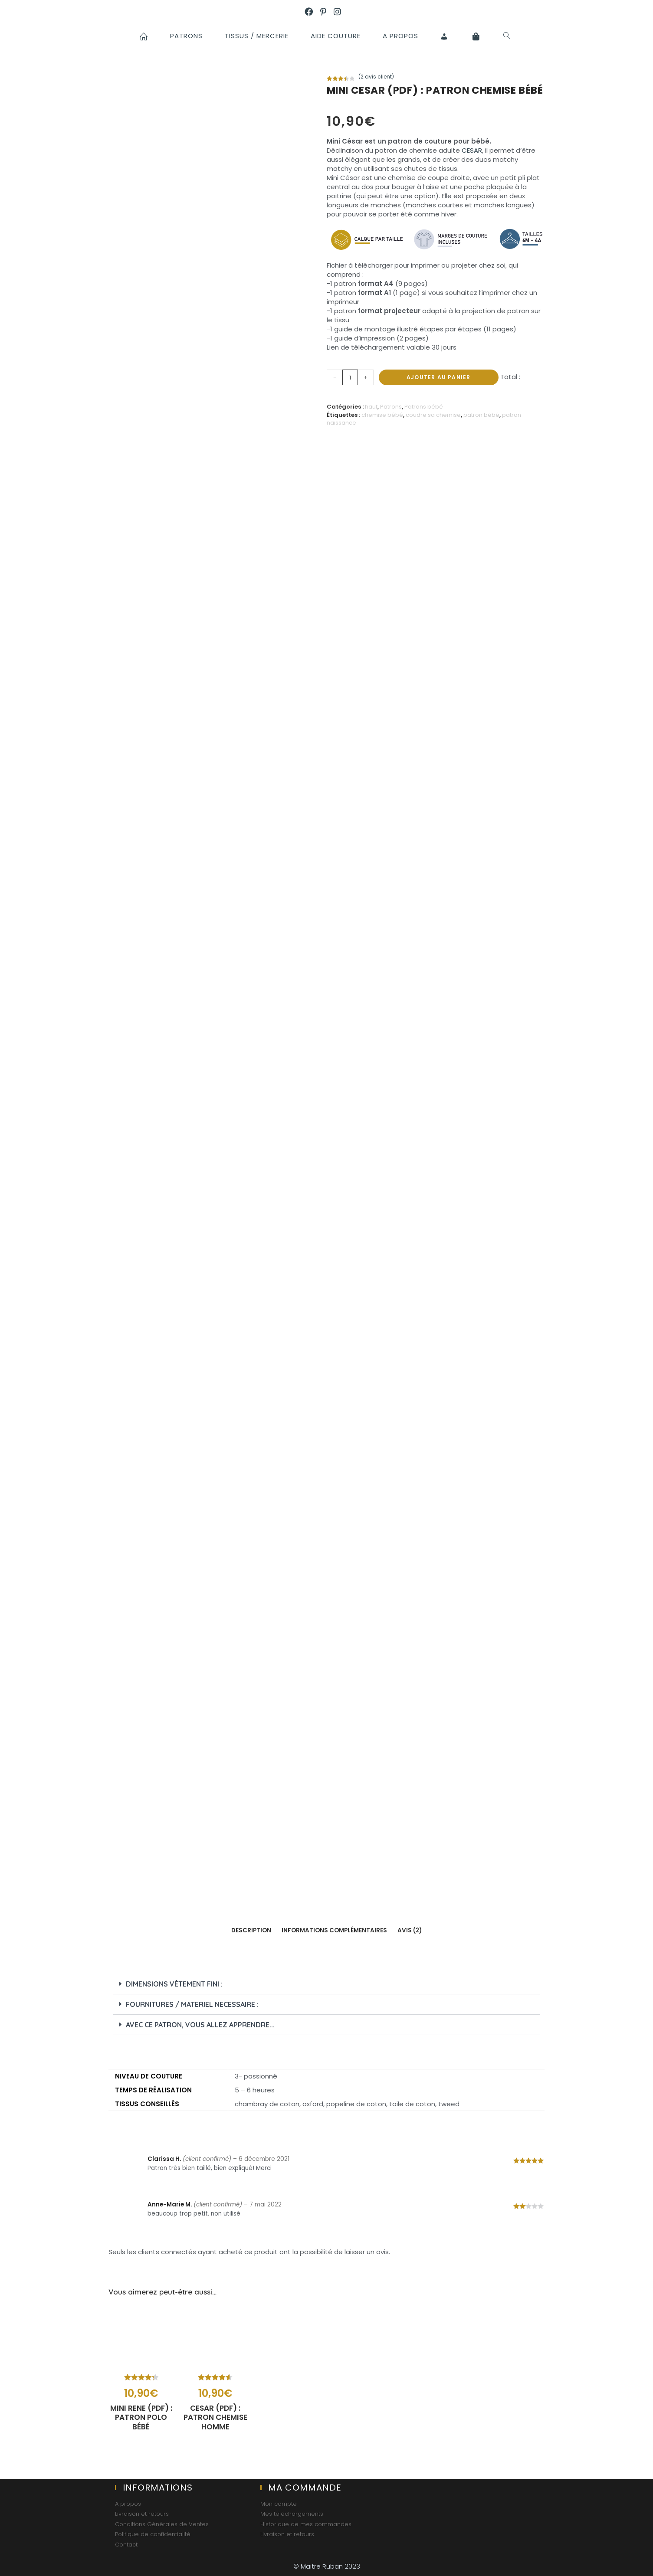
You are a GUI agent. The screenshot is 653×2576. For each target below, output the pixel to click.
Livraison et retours (142, 2514)
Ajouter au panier (438, 377)
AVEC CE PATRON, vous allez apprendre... (200, 2024)
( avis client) (376, 76)
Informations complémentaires (334, 1930)
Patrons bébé (423, 407)
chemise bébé (382, 415)
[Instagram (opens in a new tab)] (341, 12)
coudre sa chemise (433, 415)
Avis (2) (409, 1930)
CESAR (472, 150)
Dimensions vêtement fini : (174, 1984)
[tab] (251, 1931)
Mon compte (278, 2504)
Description (251, 1930)
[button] (326, 1984)
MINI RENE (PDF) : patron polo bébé (141, 2420)
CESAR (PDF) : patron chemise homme (215, 2420)
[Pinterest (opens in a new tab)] (327, 12)
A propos (128, 2504)
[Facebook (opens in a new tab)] (312, 12)
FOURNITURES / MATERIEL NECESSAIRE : (192, 2004)
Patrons (391, 407)
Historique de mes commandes (305, 2524)
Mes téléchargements (291, 2514)
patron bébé (481, 415)
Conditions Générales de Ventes (162, 2524)
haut (371, 407)
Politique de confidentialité (152, 2534)
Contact (126, 2544)
